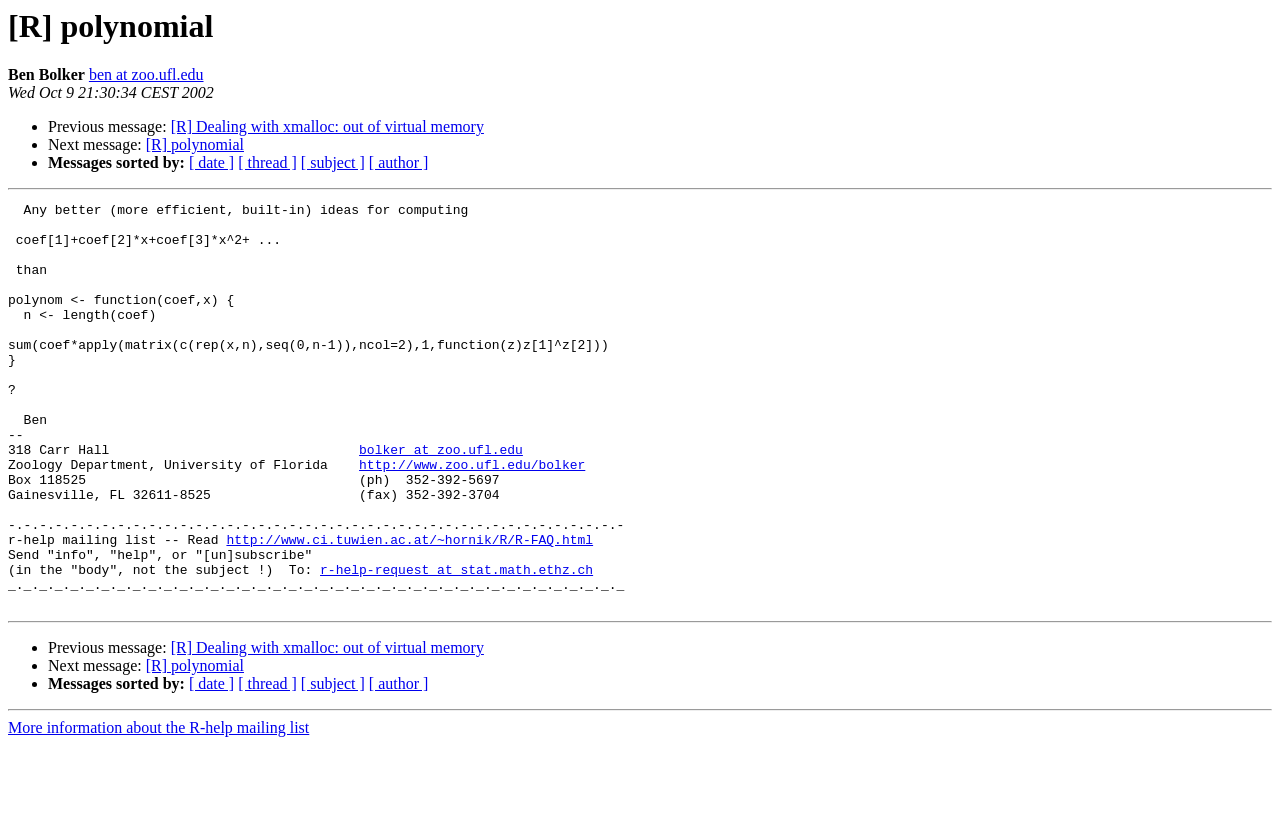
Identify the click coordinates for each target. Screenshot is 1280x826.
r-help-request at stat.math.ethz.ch (456, 644)
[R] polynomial (195, 144)
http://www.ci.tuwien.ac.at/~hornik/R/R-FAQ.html (409, 608)
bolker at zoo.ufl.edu (441, 500)
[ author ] (399, 162)
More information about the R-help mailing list (158, 808)
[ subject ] (333, 162)
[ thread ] (267, 162)
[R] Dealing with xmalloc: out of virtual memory (327, 126)
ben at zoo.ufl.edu (146, 74)
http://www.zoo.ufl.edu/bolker (472, 518)
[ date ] (211, 162)
